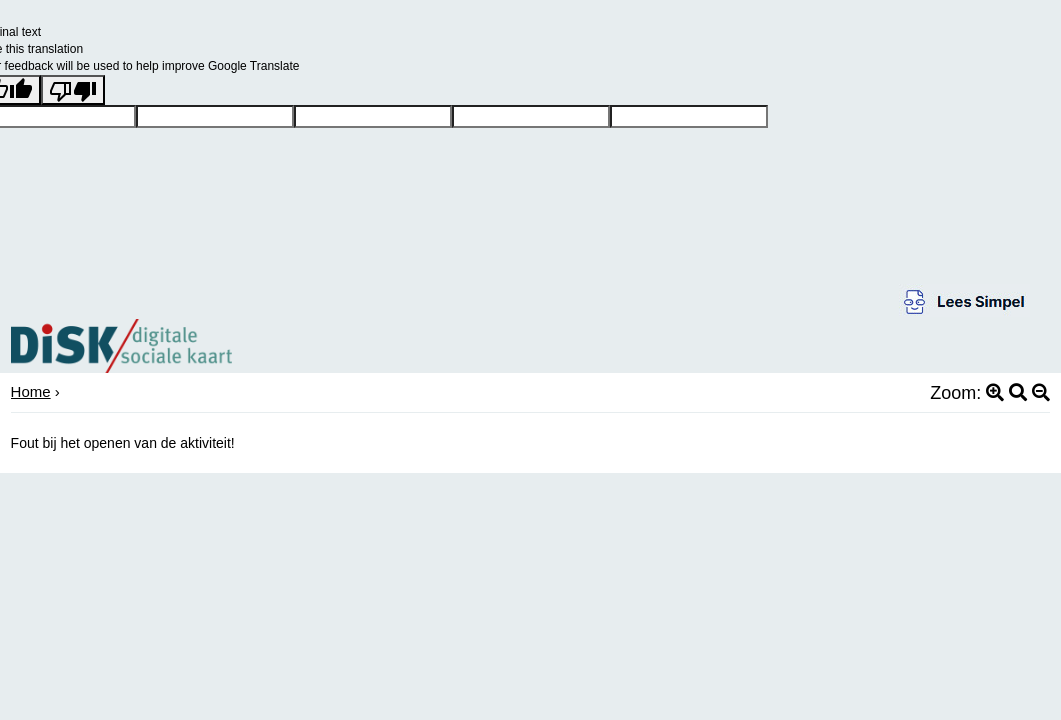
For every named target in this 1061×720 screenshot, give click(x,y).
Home (31, 391)
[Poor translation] (73, 90)
